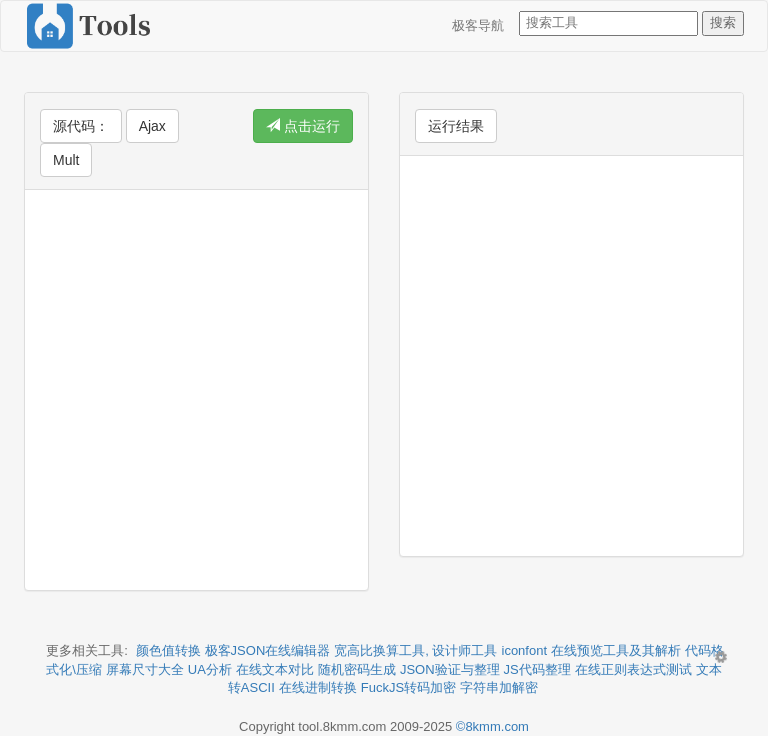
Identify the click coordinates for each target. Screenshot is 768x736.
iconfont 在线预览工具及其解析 (591, 650)
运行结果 (456, 126)
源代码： (81, 126)
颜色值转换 (168, 650)
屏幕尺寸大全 (145, 669)
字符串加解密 (499, 687)
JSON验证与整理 (450, 669)
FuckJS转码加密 (408, 687)
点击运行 (303, 126)
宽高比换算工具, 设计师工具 (415, 650)
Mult (66, 160)
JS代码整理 (537, 669)
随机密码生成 (357, 669)
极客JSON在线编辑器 (268, 650)
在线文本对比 (275, 669)
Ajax (152, 126)
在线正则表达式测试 (633, 669)
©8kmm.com (492, 726)
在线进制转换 (318, 687)
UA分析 (210, 669)
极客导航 (478, 25)
